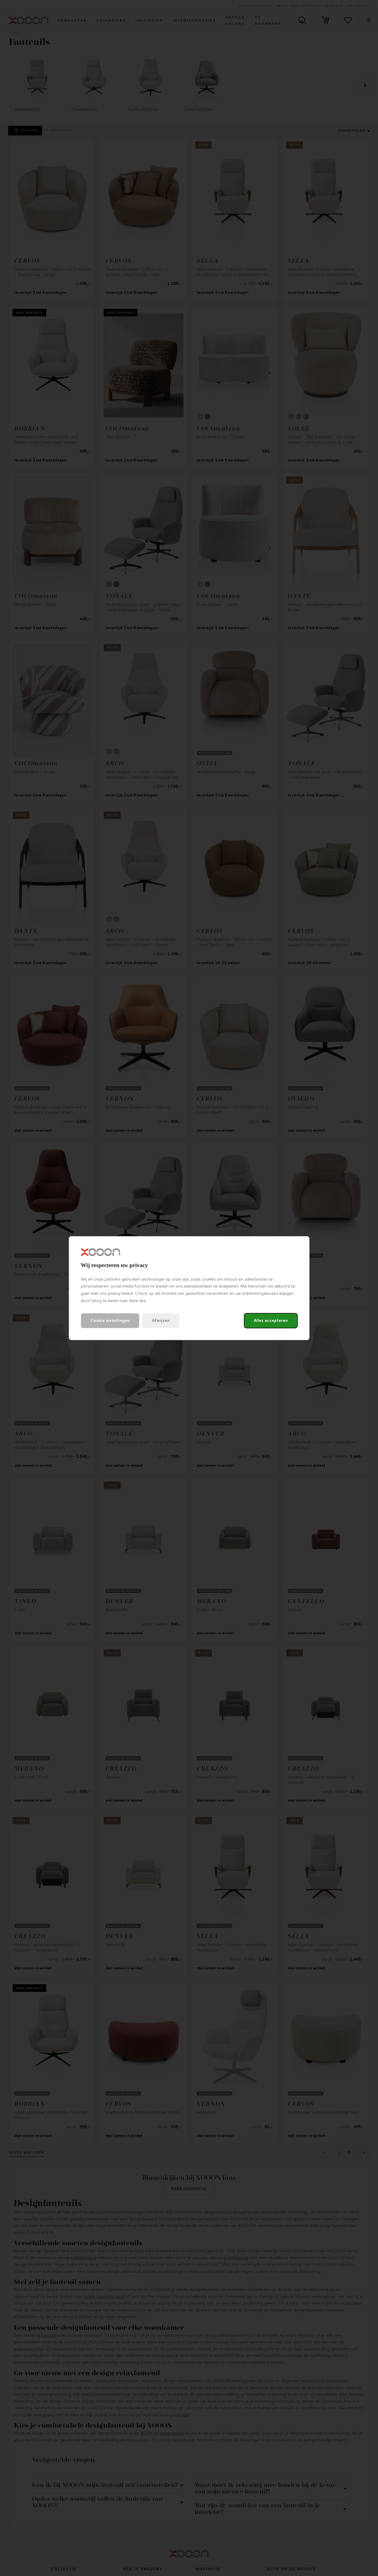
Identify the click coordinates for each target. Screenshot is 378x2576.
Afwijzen (161, 1320)
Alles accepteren (271, 1320)
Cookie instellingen (110, 1320)
